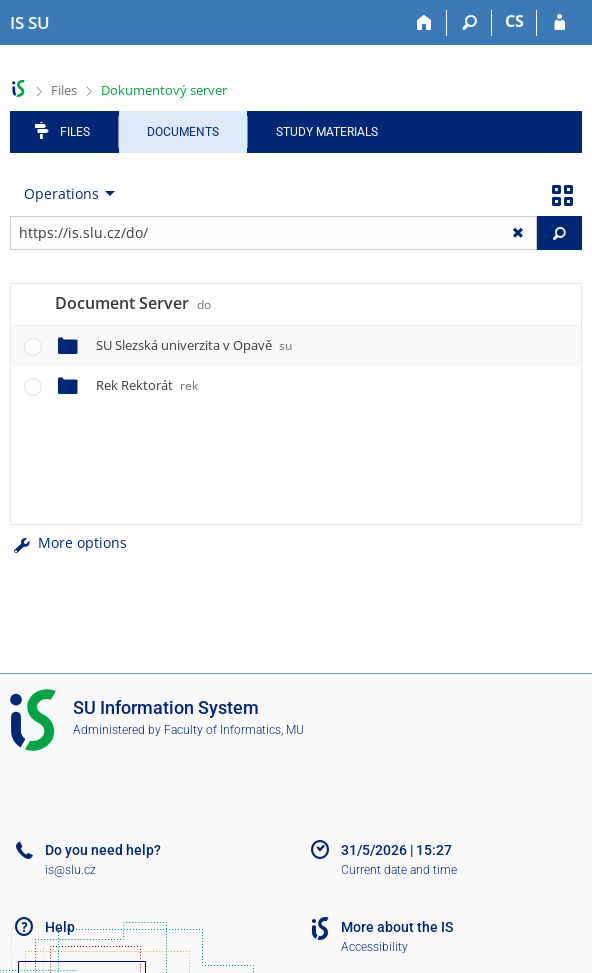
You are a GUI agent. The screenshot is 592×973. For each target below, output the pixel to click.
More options (68, 542)
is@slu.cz (70, 870)
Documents (183, 132)
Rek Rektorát (147, 385)
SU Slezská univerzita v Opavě (194, 345)
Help (60, 927)
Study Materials (327, 132)
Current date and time (399, 870)
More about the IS (397, 927)
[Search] (469, 23)
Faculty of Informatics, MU (234, 730)
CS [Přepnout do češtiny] (514, 21)
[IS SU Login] (559, 23)
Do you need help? (103, 850)
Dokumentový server (164, 90)
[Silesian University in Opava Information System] (30, 23)
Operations (61, 193)
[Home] (424, 23)
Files (64, 90)
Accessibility (374, 947)
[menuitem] (65, 194)
